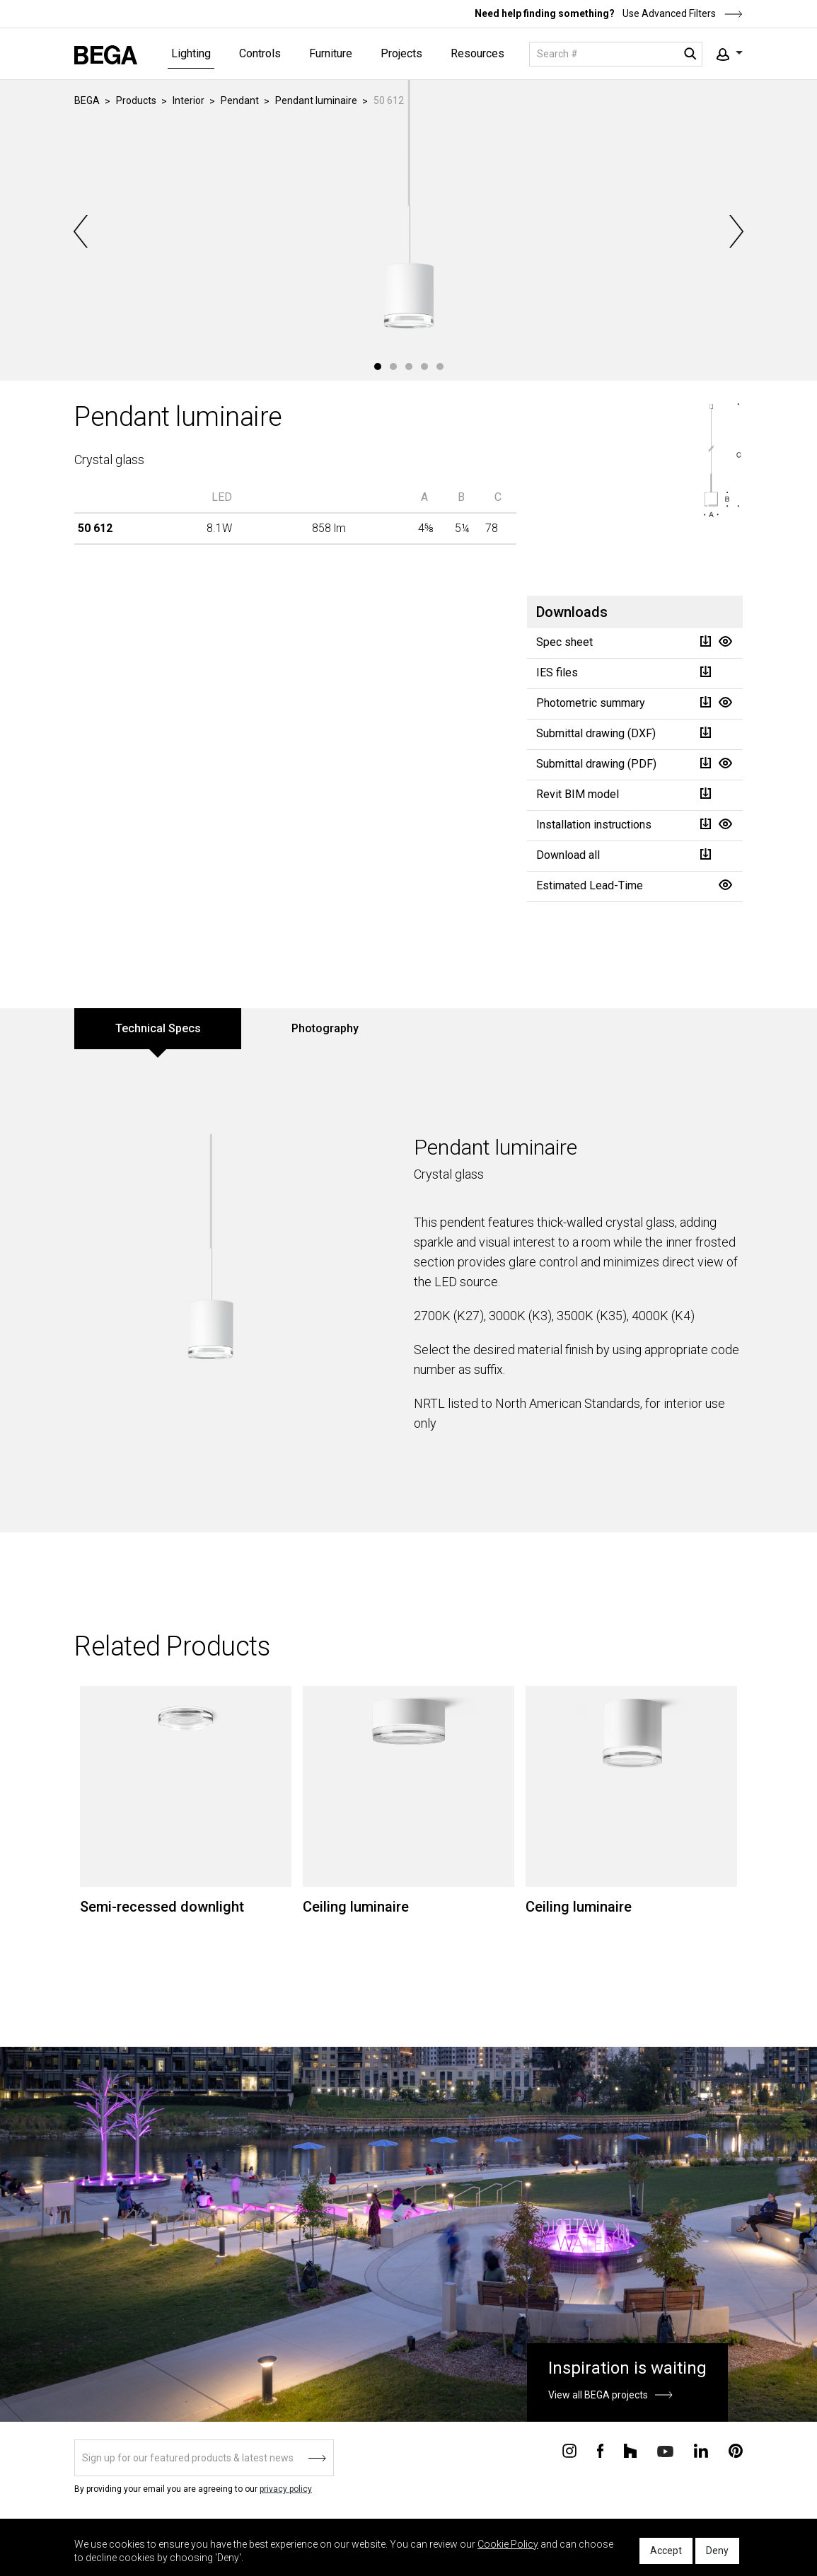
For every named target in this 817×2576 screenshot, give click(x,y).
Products (136, 100)
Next (734, 231)
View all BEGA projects (598, 2395)
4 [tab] (424, 366)
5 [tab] (440, 366)
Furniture (330, 53)
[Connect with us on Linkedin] (701, 2450)
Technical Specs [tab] (158, 1028)
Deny (717, 2550)
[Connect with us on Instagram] (569, 2450)
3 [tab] (408, 366)
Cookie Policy (507, 2544)
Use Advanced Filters (681, 13)
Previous (82, 231)
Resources (477, 53)
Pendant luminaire (316, 100)
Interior (188, 100)
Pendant (240, 100)
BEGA (87, 100)
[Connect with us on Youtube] (665, 2450)
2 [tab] (393, 366)
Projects (401, 53)
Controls (260, 53)
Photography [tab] (325, 1028)
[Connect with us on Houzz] (630, 2450)
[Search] (615, 54)
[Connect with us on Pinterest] (736, 2450)
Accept (666, 2550)
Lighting (191, 53)
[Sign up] (204, 2457)
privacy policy (286, 2489)
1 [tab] (377, 366)
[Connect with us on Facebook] (600, 2450)
